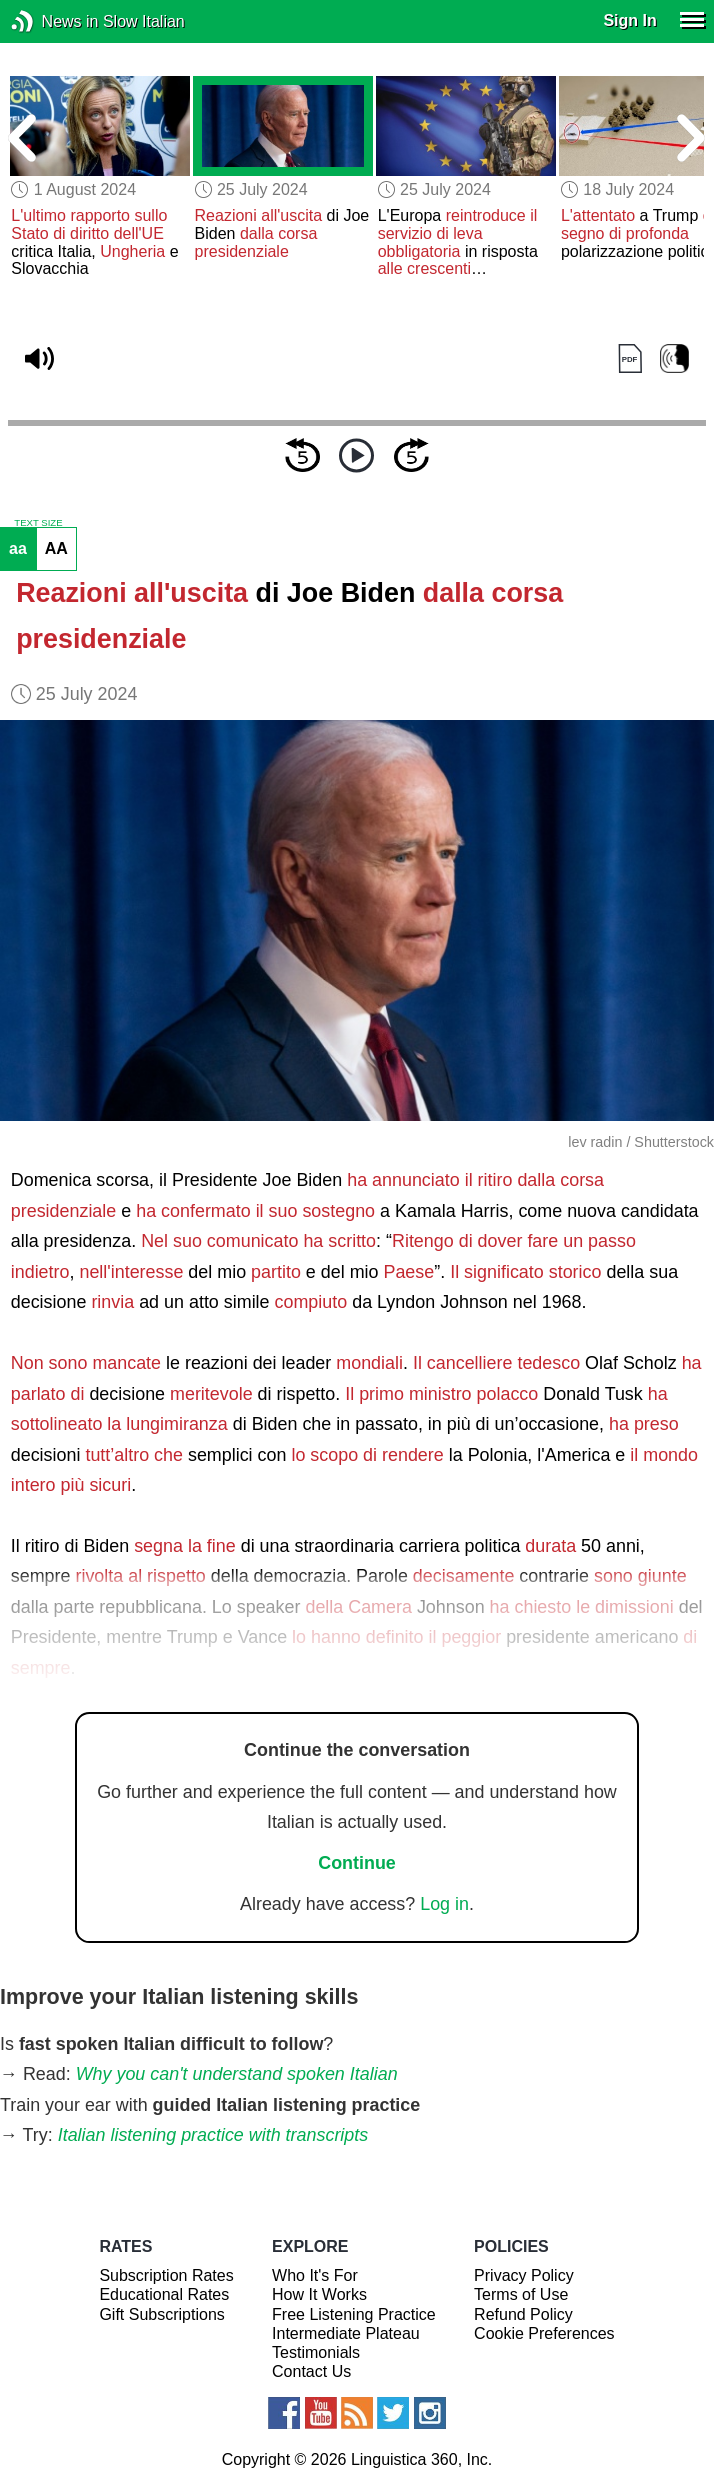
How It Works (319, 2294)
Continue (357, 1863)
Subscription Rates (166, 2275)
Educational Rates (164, 2294)
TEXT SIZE (38, 523)
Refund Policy (523, 2314)
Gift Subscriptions (161, 2314)
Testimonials (316, 2352)
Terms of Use (521, 2294)
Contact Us (311, 2371)
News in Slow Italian (52, 21)
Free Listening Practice (354, 2314)
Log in (444, 1904)
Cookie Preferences (544, 2333)
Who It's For (315, 2275)
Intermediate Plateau (346, 2333)
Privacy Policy (524, 2275)
